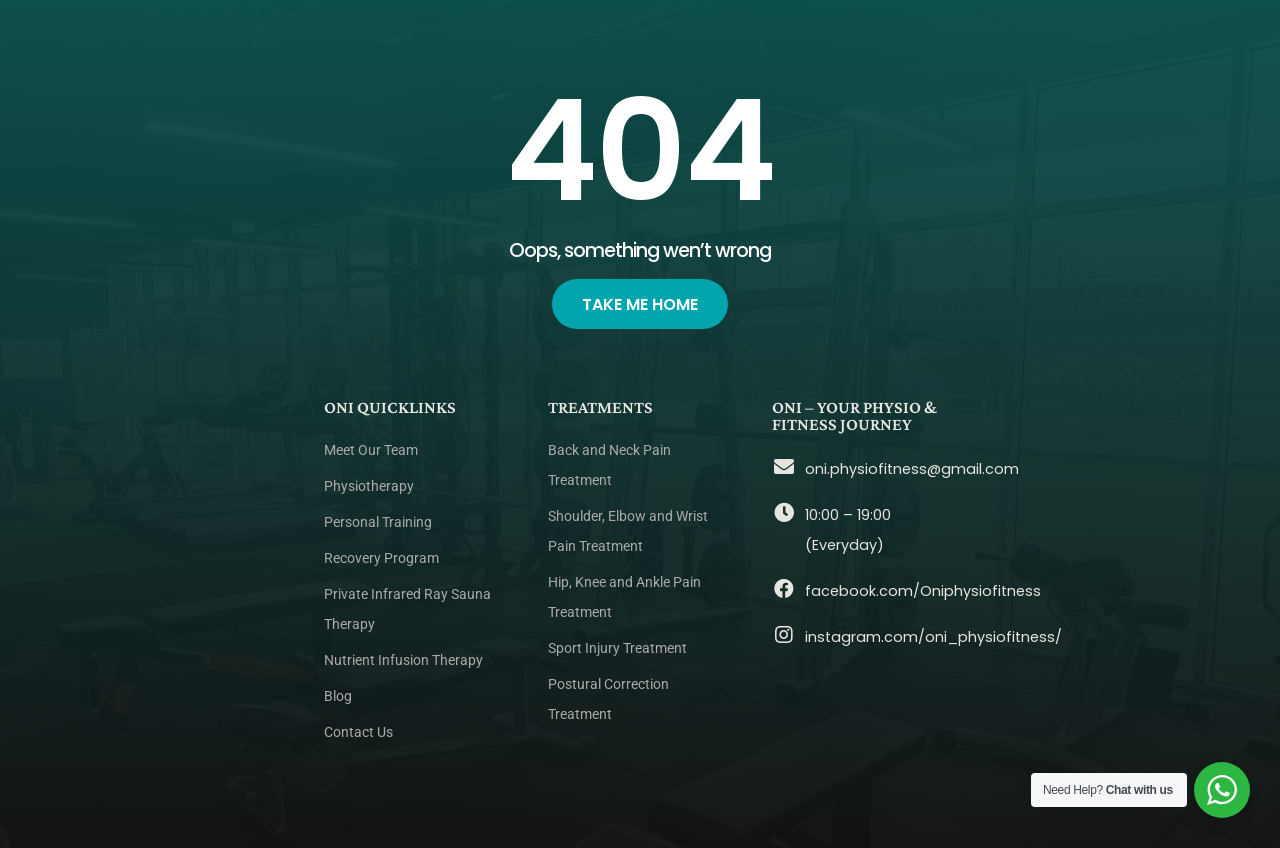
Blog (338, 696)
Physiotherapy (369, 486)
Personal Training (378, 522)
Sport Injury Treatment (617, 648)
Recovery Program (381, 558)
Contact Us (358, 732)
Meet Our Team (371, 450)
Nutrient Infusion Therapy (403, 660)
